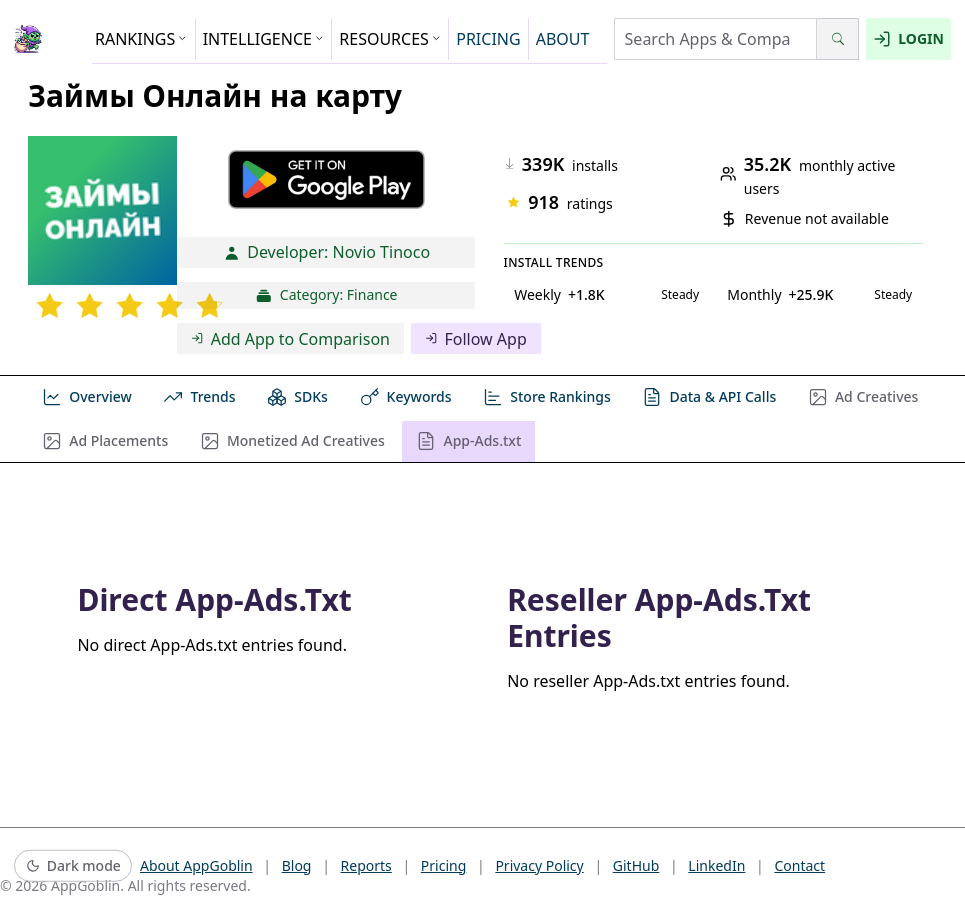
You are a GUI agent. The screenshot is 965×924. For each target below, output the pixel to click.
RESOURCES (390, 39)
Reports (366, 865)
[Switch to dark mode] (73, 866)
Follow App (476, 339)
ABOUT (563, 39)
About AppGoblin (196, 865)
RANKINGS (141, 39)
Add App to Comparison (290, 339)
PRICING (488, 39)
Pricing (443, 865)
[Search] (837, 39)
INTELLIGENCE (264, 39)
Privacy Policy (539, 865)
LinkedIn (716, 865)
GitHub (636, 865)
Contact (799, 865)
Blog (297, 865)
